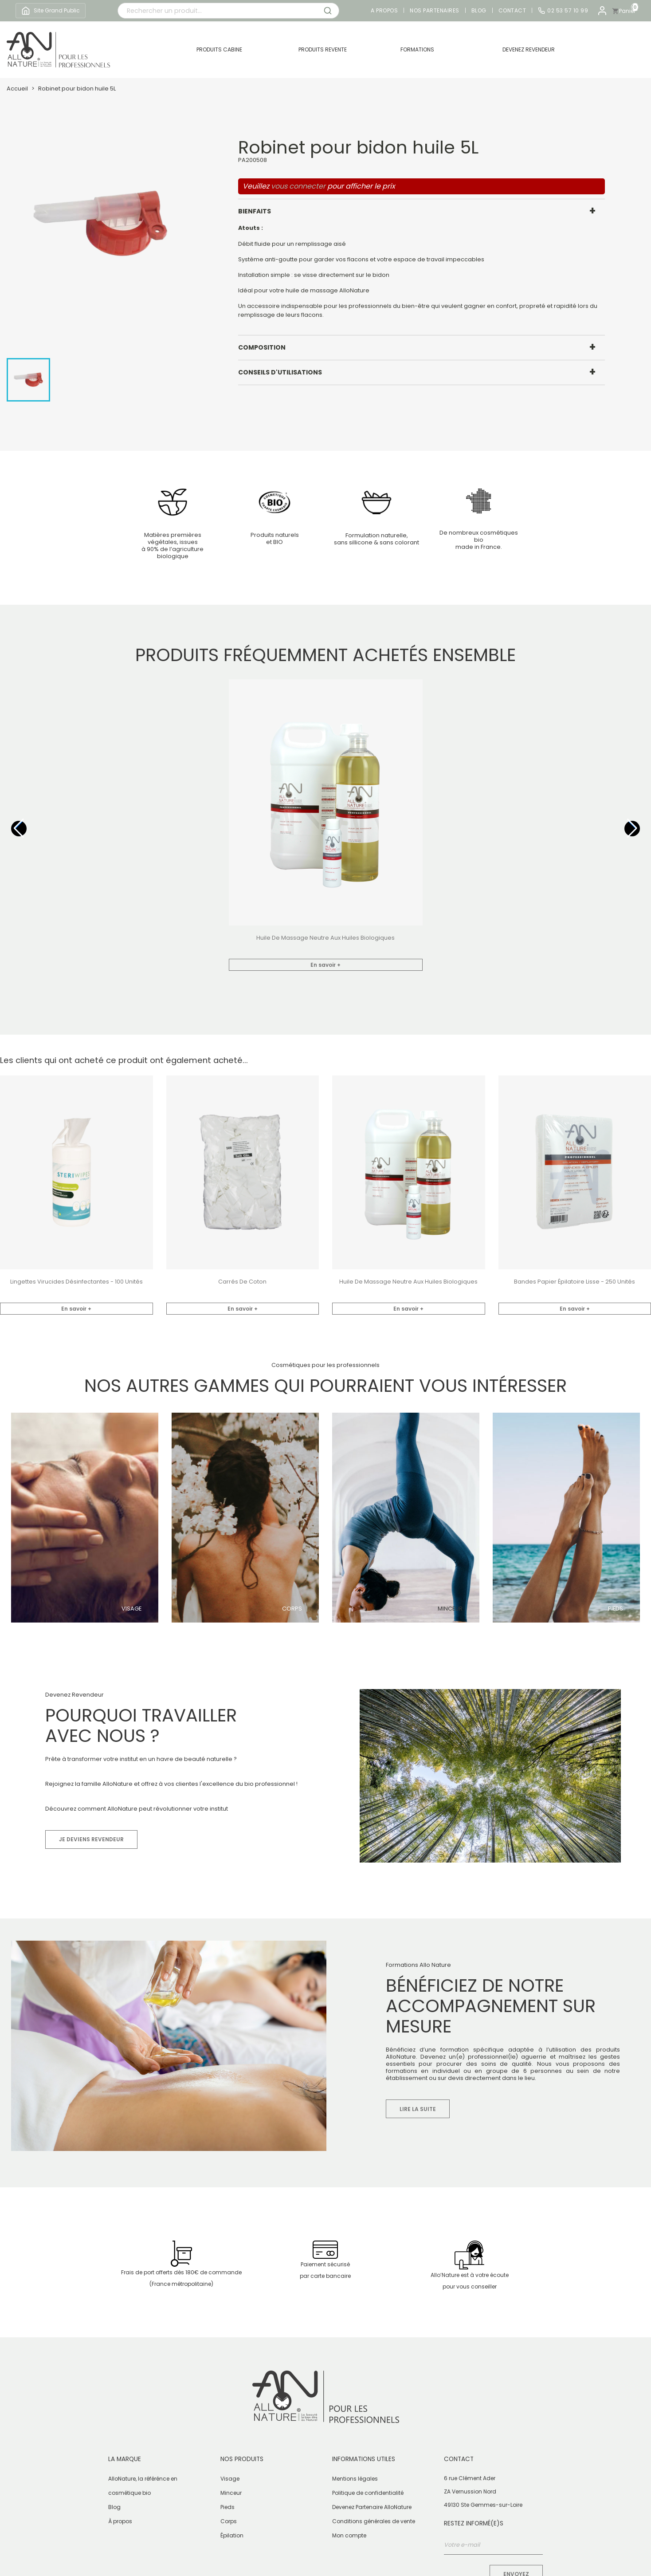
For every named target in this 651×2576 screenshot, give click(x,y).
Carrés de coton (242, 1281)
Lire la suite (418, 2109)
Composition (262, 347)
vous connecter (298, 186)
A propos (384, 10)
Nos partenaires (434, 10)
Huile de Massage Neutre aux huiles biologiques (325, 937)
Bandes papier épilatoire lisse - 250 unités (574, 1281)
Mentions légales (355, 2478)
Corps (292, 1608)
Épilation (231, 2535)
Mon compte (349, 2535)
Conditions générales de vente (373, 2521)
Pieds (615, 1608)
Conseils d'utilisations (280, 372)
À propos (120, 2521)
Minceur (450, 1608)
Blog (478, 10)
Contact (512, 10)
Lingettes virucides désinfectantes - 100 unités (76, 1281)
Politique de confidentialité (368, 2493)
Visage (131, 1608)
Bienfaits (254, 211)
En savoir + (325, 965)
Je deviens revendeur (91, 1839)
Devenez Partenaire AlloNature (372, 2507)
